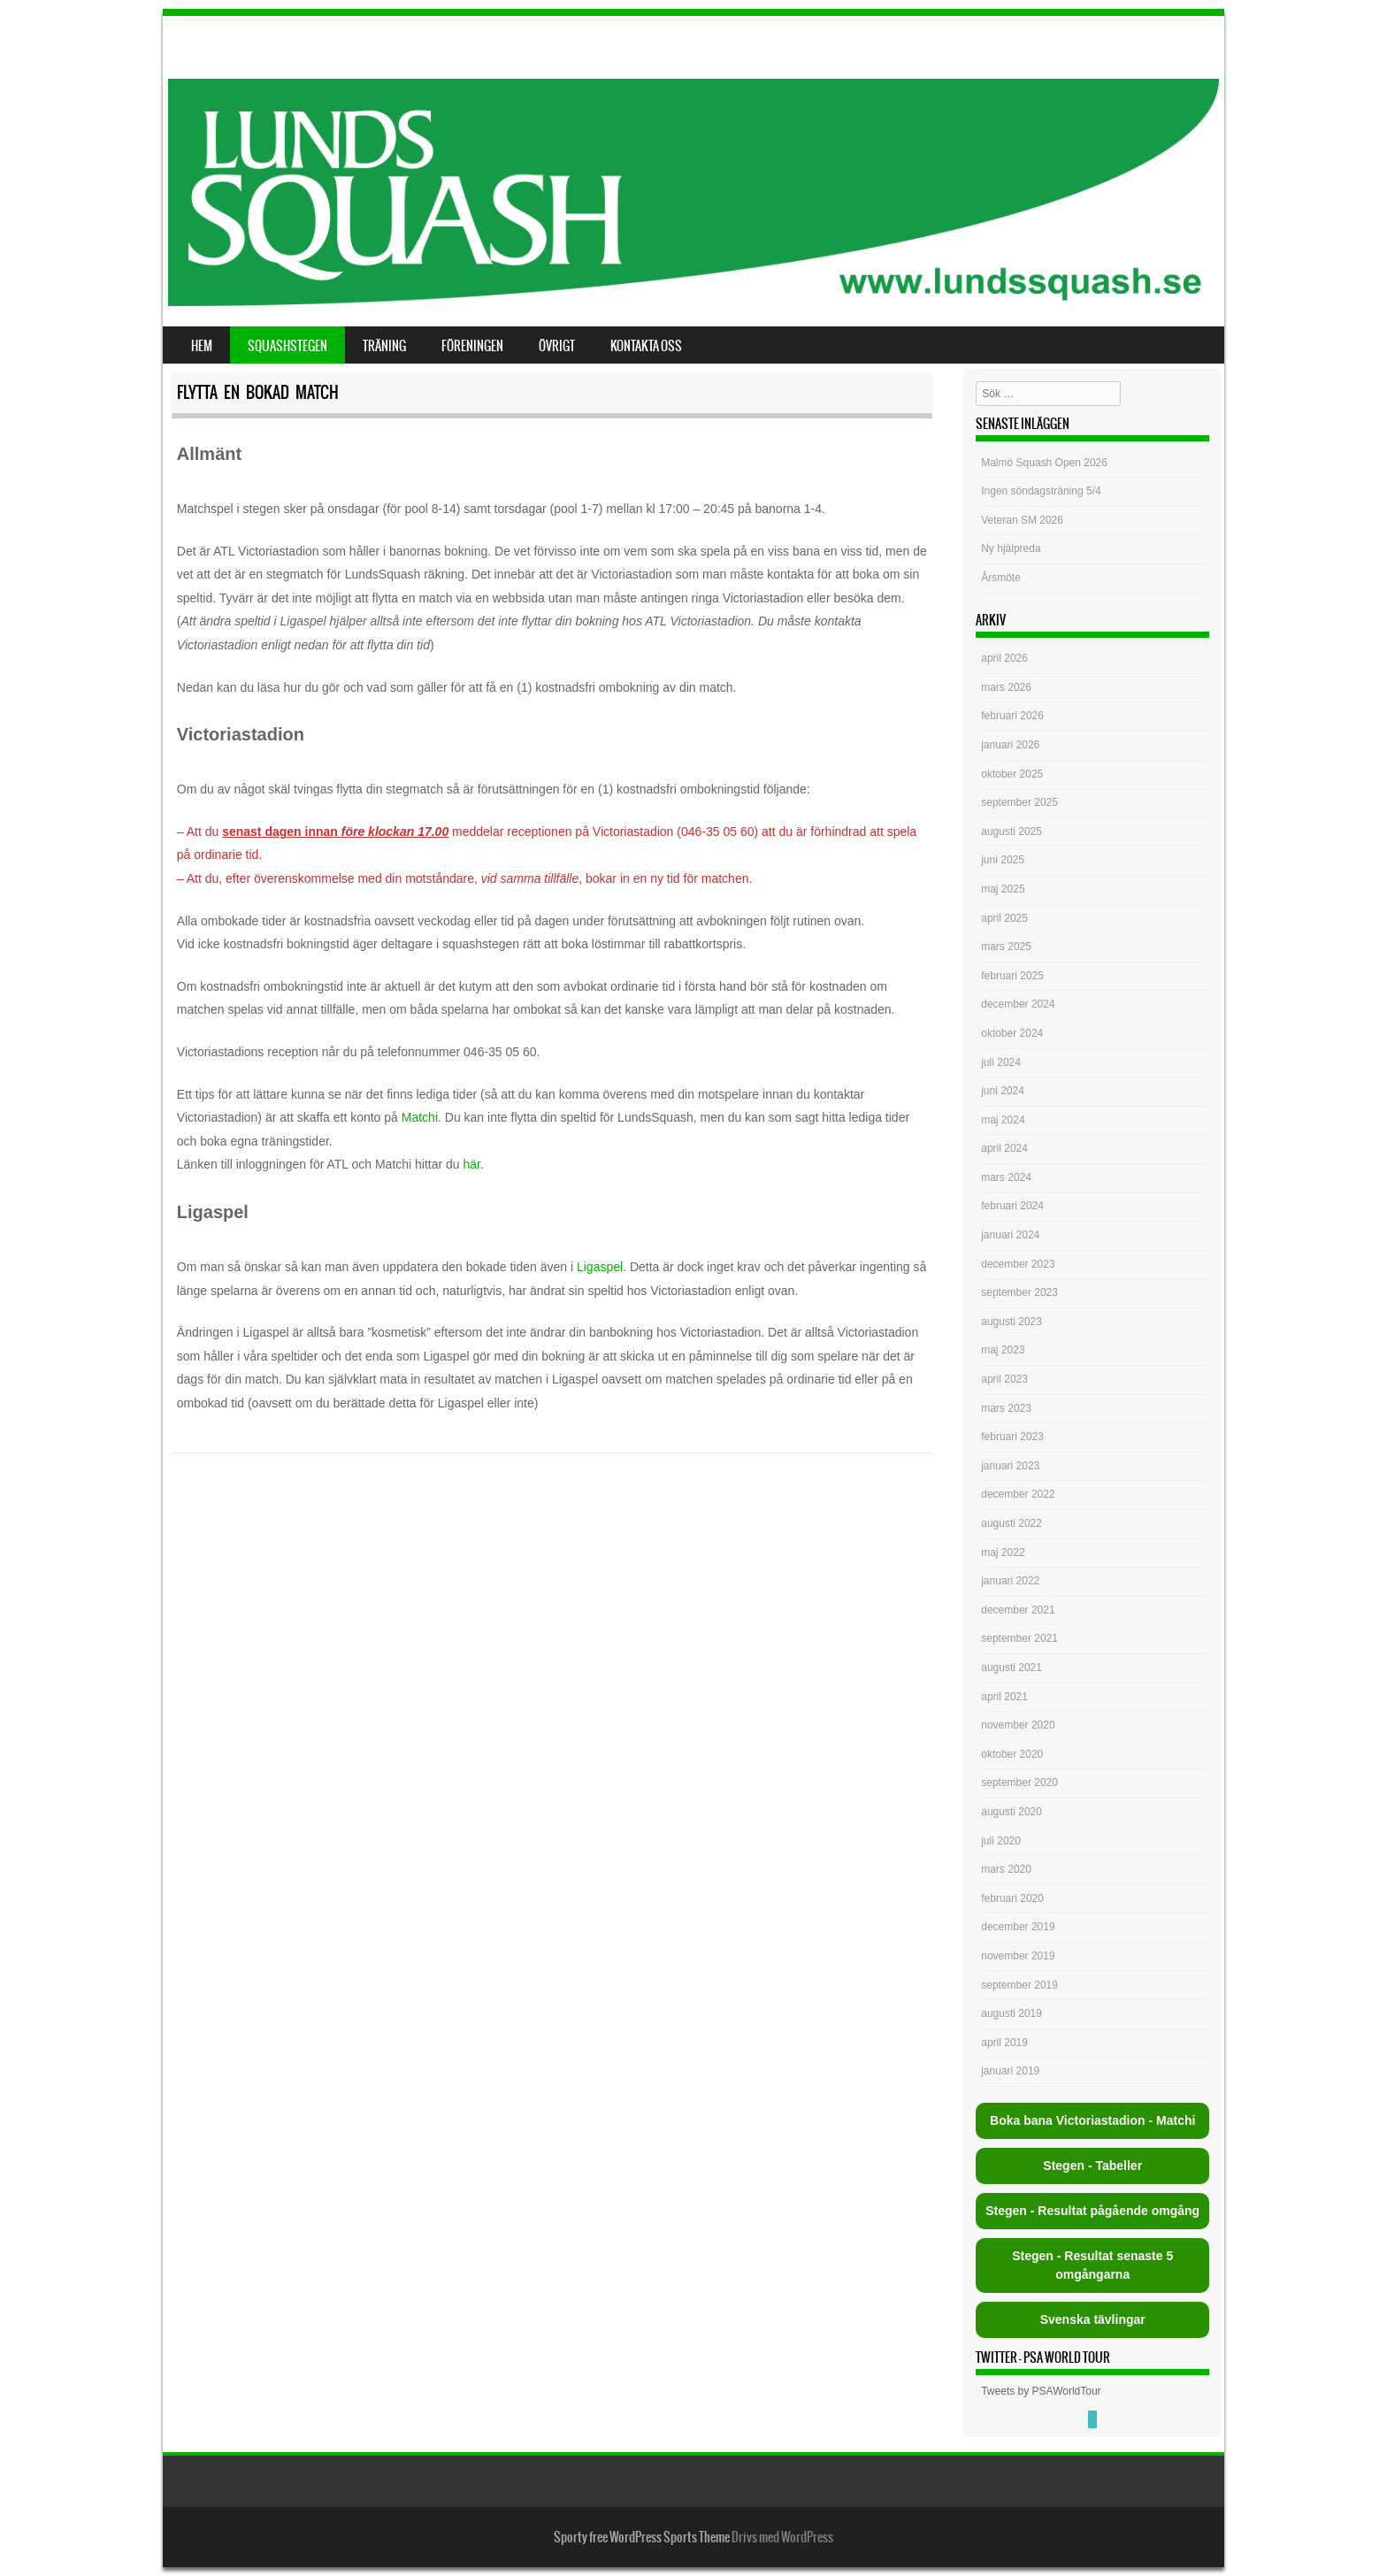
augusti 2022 (1011, 1523)
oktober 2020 (1012, 1754)
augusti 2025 (1011, 831)
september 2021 (1019, 1638)
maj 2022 (1002, 1552)
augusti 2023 (1011, 1321)
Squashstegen (287, 346)
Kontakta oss (646, 346)
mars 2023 (1006, 1408)
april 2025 (1004, 918)
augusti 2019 (1011, 2013)
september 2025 (1019, 802)
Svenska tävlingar (1093, 2319)
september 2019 (1019, 1985)
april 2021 (1004, 1696)
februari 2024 (1012, 1206)
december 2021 (1017, 1610)
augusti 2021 (1011, 1667)
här (472, 1164)
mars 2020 (1006, 1869)
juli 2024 (1001, 1062)
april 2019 (1004, 2042)
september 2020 (1019, 1782)
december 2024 (1017, 1004)
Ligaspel (600, 1267)
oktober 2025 (1012, 774)
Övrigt (557, 346)
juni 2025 (1002, 860)
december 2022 (1017, 1494)
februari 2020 (1012, 1898)
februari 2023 (1012, 1436)
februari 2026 (1012, 715)
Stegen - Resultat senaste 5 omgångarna (1092, 2265)
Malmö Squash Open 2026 (1045, 462)
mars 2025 (1006, 946)
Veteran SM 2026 (1022, 520)
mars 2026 (1006, 687)
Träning (384, 346)
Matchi (420, 1117)
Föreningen (472, 346)
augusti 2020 (1011, 1812)
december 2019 (1017, 1926)
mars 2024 (1006, 1177)
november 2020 (1017, 1725)
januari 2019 (1010, 2071)
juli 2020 (1001, 1841)
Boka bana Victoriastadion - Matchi (1092, 2120)
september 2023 (1019, 1292)
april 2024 (1004, 1148)
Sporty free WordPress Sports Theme (642, 2537)
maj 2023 (1002, 1350)
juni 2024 (1002, 1091)
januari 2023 (1010, 1466)
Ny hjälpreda (1010, 548)
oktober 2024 (1012, 1033)
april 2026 (1004, 658)
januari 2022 (1010, 1581)
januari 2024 (1010, 1235)
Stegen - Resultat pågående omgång (1092, 2211)
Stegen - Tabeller (1092, 2165)
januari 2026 (1010, 745)
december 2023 (1017, 1264)
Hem (201, 346)
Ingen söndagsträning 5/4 (1040, 491)
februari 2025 (1012, 976)
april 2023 (1004, 1379)
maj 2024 (1002, 1120)
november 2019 (1017, 1956)
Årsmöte (1001, 577)
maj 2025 (1002, 889)
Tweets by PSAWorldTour (1040, 2391)
